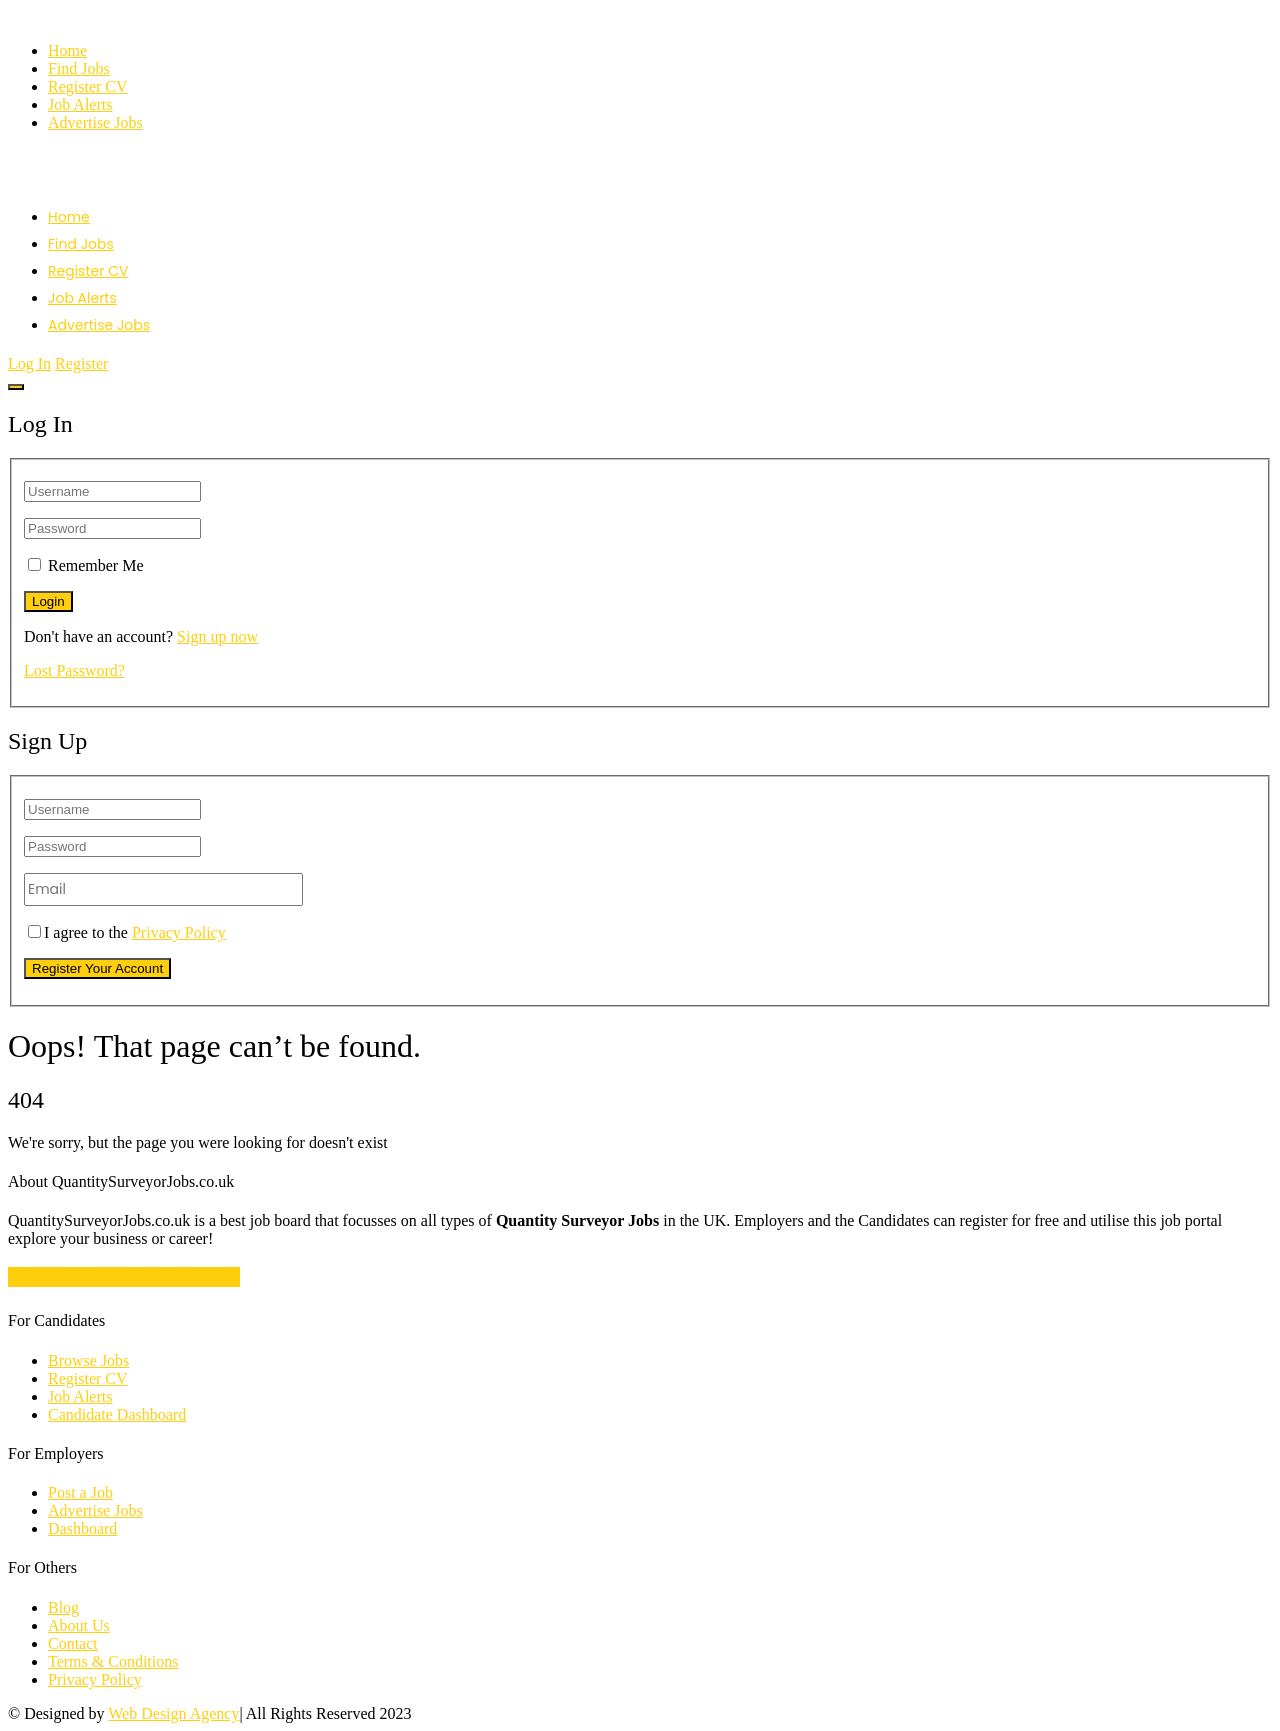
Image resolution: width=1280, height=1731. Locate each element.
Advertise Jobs (95, 122)
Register (81, 363)
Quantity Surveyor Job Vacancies (124, 1277)
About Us (79, 1625)
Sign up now (217, 636)
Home (67, 50)
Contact (73, 1643)
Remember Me (96, 565)
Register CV (88, 86)
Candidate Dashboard (117, 1414)
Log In (29, 363)
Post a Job (80, 1492)
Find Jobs (79, 68)
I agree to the (127, 932)
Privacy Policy (179, 932)
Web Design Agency (173, 1713)
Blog (63, 1607)
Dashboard (82, 1528)
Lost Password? (74, 670)
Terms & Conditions (113, 1661)
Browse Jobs (88, 1360)
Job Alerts (80, 104)
